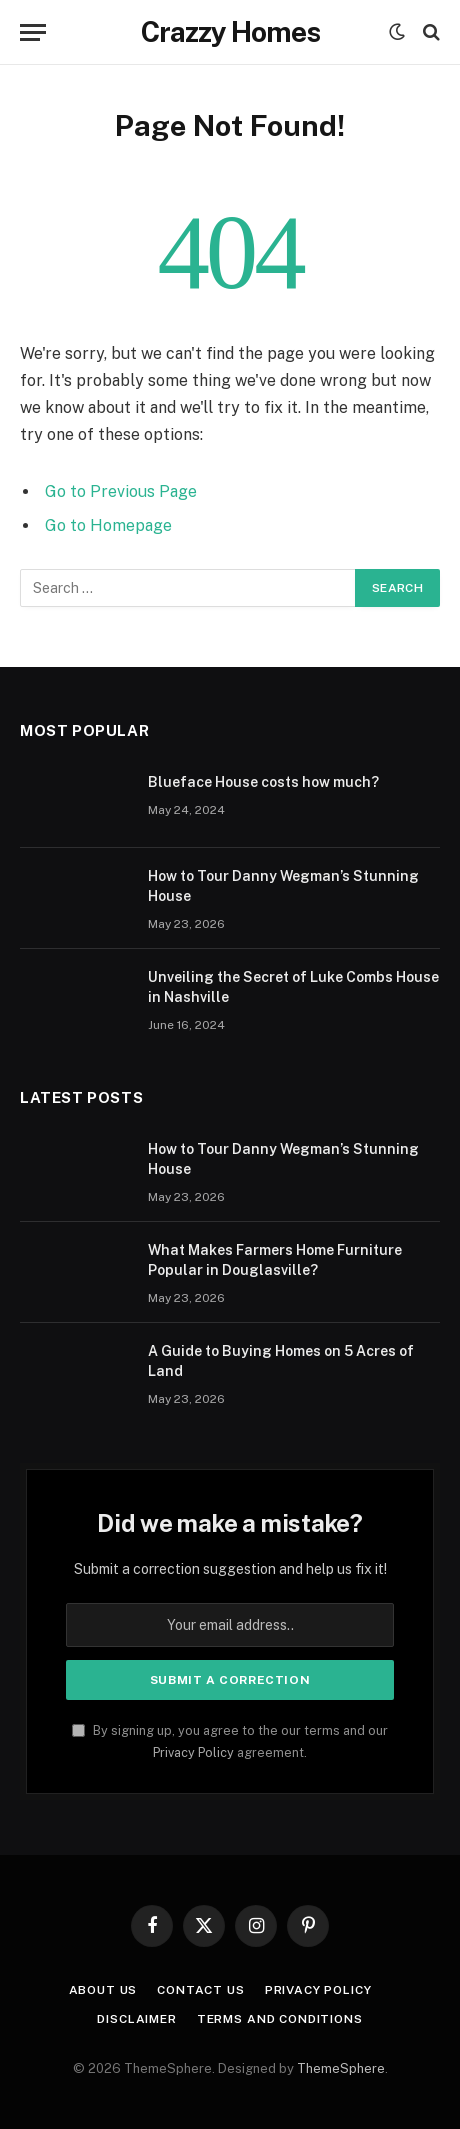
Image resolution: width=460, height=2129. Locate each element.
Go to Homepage (108, 525)
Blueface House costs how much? (263, 782)
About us (103, 1990)
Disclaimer (136, 2019)
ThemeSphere (341, 2068)
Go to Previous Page (121, 491)
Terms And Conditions (280, 2019)
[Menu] (33, 32)
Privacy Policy (193, 1752)
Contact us (200, 1990)
